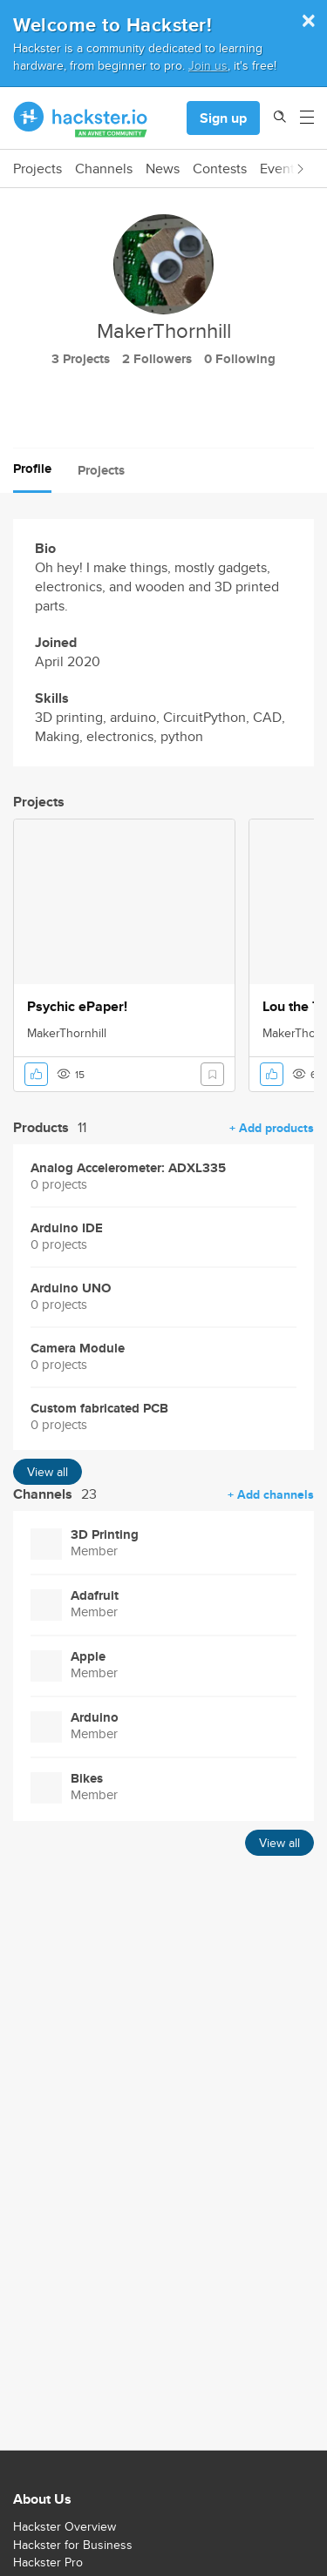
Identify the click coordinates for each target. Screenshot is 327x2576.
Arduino (95, 1717)
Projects (37, 169)
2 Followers (157, 358)
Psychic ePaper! (77, 1006)
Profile (32, 468)
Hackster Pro (48, 2562)
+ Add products (271, 1127)
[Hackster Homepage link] (80, 118)
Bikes (87, 1778)
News (163, 169)
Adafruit (95, 1595)
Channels (104, 169)
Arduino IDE (67, 1228)
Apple (88, 1656)
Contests (220, 169)
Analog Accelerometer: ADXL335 (128, 1168)
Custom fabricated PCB (99, 1408)
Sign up (223, 118)
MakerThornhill (66, 1033)
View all (47, 1471)
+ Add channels (271, 1494)
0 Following (240, 358)
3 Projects (80, 358)
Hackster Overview (64, 2526)
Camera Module (78, 1348)
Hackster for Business (73, 2544)
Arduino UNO (71, 1288)
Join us (208, 65)
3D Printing (105, 1534)
